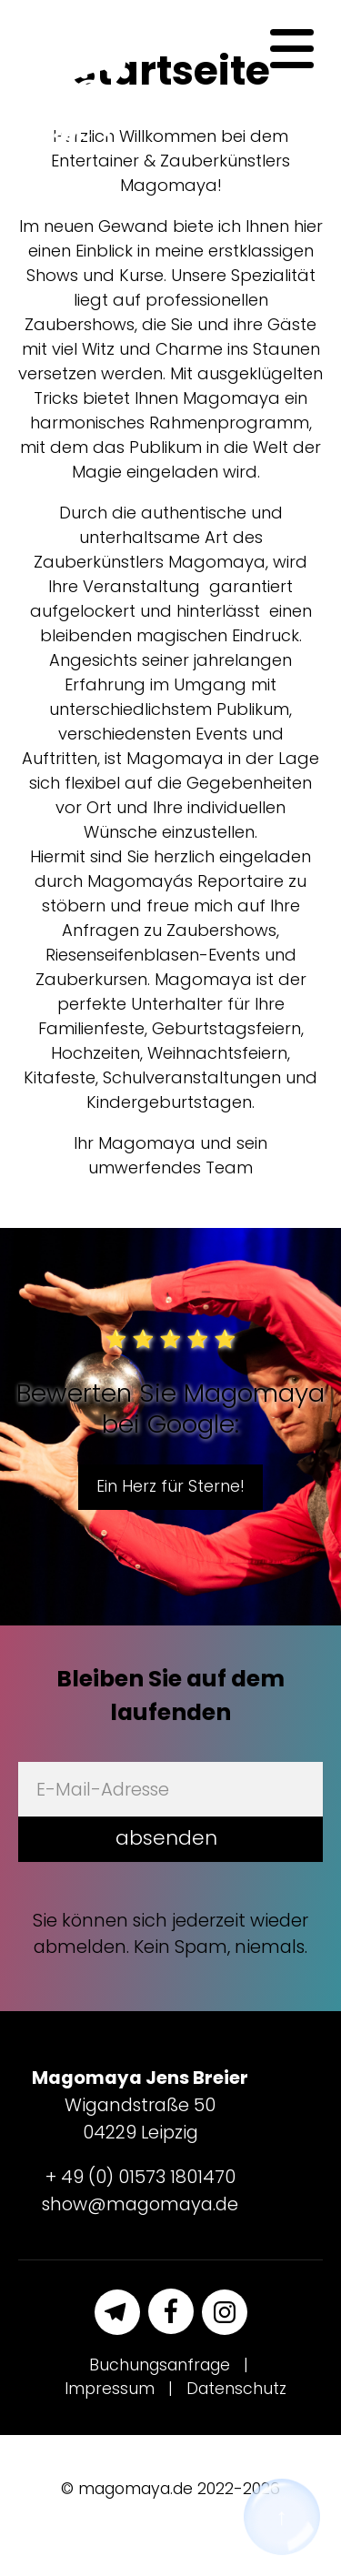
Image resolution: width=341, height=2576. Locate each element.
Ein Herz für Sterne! (170, 1486)
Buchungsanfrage (159, 2365)
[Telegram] (117, 2312)
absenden (166, 1838)
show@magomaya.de (140, 2204)
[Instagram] (224, 2312)
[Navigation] (292, 49)
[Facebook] (171, 2311)
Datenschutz (236, 2389)
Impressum (110, 2389)
